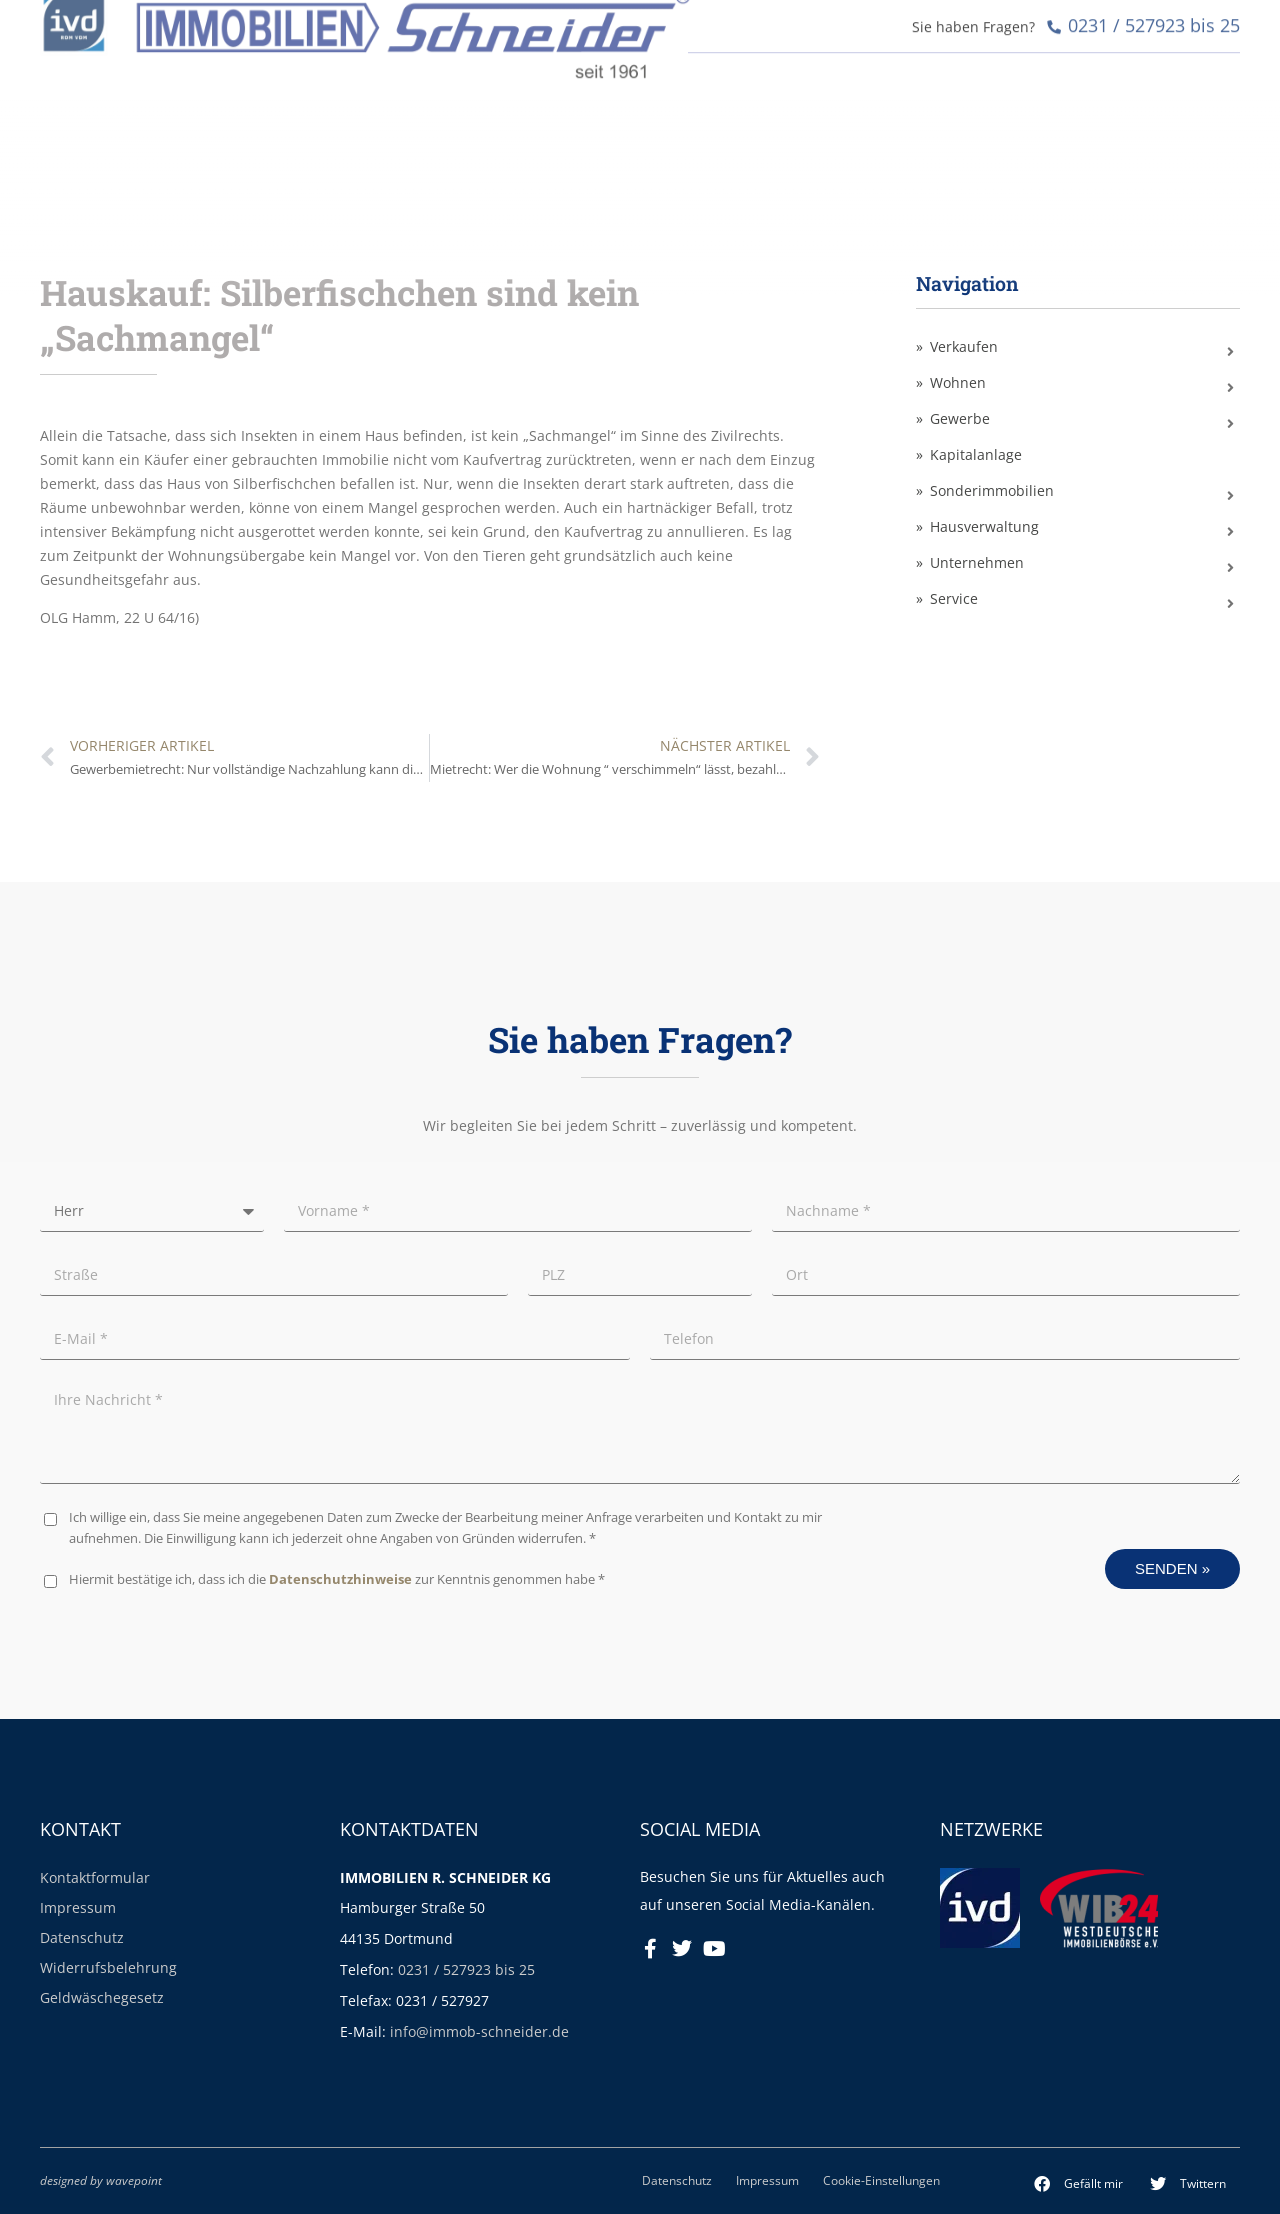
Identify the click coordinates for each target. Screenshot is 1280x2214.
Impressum (78, 1907)
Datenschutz (82, 1937)
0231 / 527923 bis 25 (466, 1969)
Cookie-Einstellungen (881, 2180)
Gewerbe (960, 418)
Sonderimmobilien (992, 490)
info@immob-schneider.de (479, 2031)
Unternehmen (977, 562)
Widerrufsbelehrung (108, 1967)
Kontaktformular (95, 1877)
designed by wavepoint (101, 2180)
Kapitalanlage (976, 454)
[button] (1079, 2184)
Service (954, 598)
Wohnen (958, 382)
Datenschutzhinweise (340, 1579)
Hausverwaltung (984, 526)
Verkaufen (964, 346)
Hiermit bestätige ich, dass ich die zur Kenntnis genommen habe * (337, 1579)
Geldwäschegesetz (102, 1997)
